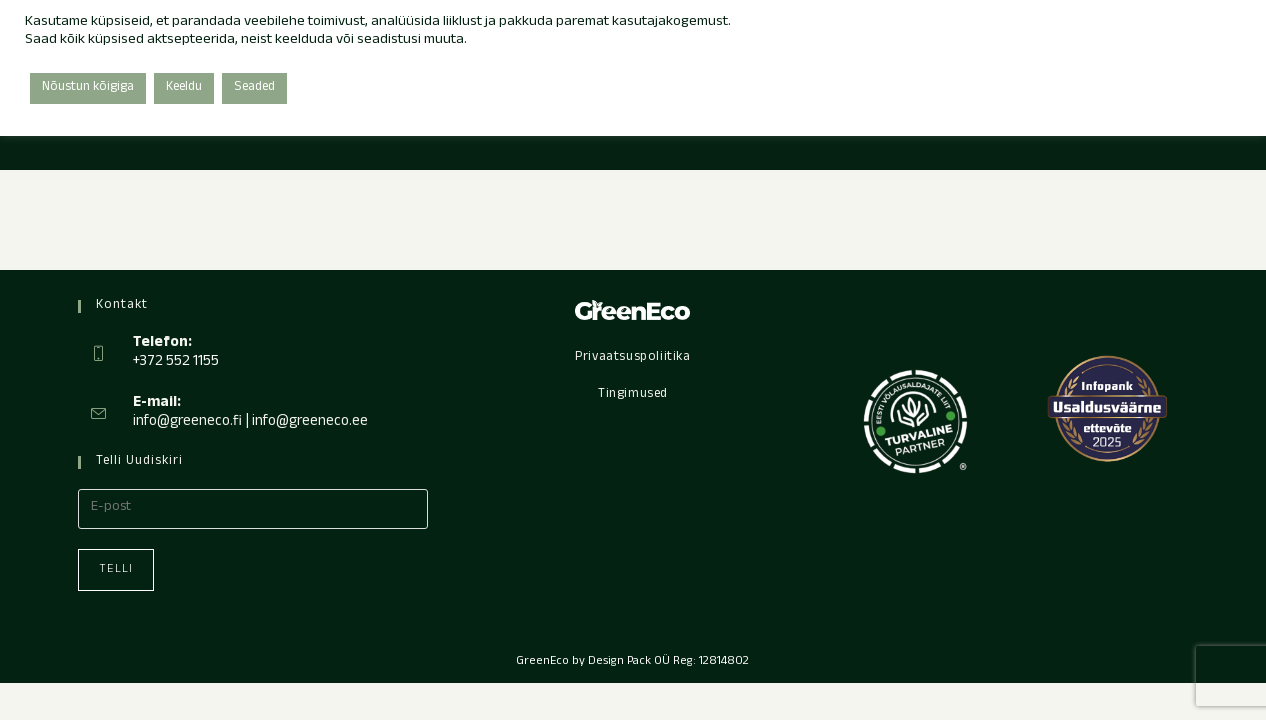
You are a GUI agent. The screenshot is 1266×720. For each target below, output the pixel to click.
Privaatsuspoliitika (632, 358)
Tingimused (633, 395)
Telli (116, 570)
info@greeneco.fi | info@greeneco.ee (250, 422)
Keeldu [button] (184, 88)
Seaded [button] (254, 88)
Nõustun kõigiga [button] (88, 88)
